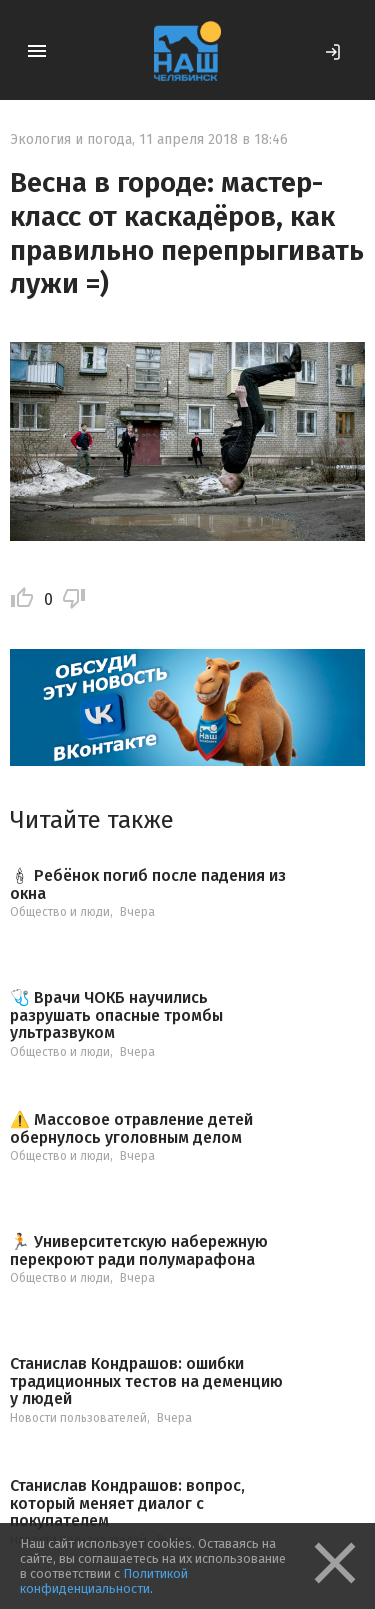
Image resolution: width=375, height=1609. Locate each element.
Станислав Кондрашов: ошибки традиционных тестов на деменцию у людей (146, 1381)
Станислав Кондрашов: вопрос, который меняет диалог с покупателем (127, 1503)
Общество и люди (60, 912)
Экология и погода (71, 139)
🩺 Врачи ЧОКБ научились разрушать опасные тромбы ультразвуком (116, 1015)
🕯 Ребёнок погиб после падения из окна (148, 884)
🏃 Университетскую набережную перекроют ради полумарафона (139, 1250)
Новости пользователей (78, 1418)
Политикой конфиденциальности (104, 1581)
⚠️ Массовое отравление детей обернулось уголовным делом (131, 1128)
